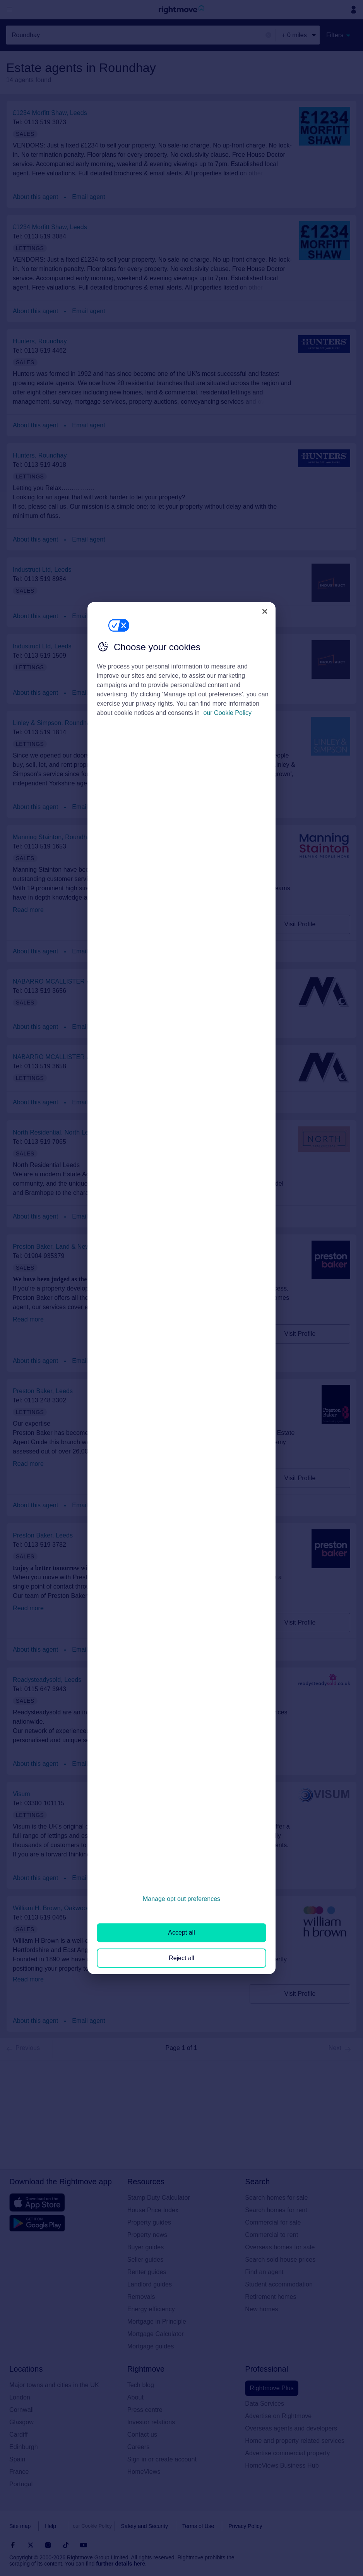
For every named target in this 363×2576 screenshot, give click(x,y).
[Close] (264, 611)
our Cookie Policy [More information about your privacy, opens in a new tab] (228, 713)
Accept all (181, 1932)
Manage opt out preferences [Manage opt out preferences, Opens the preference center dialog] (181, 1899)
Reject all (181, 1957)
